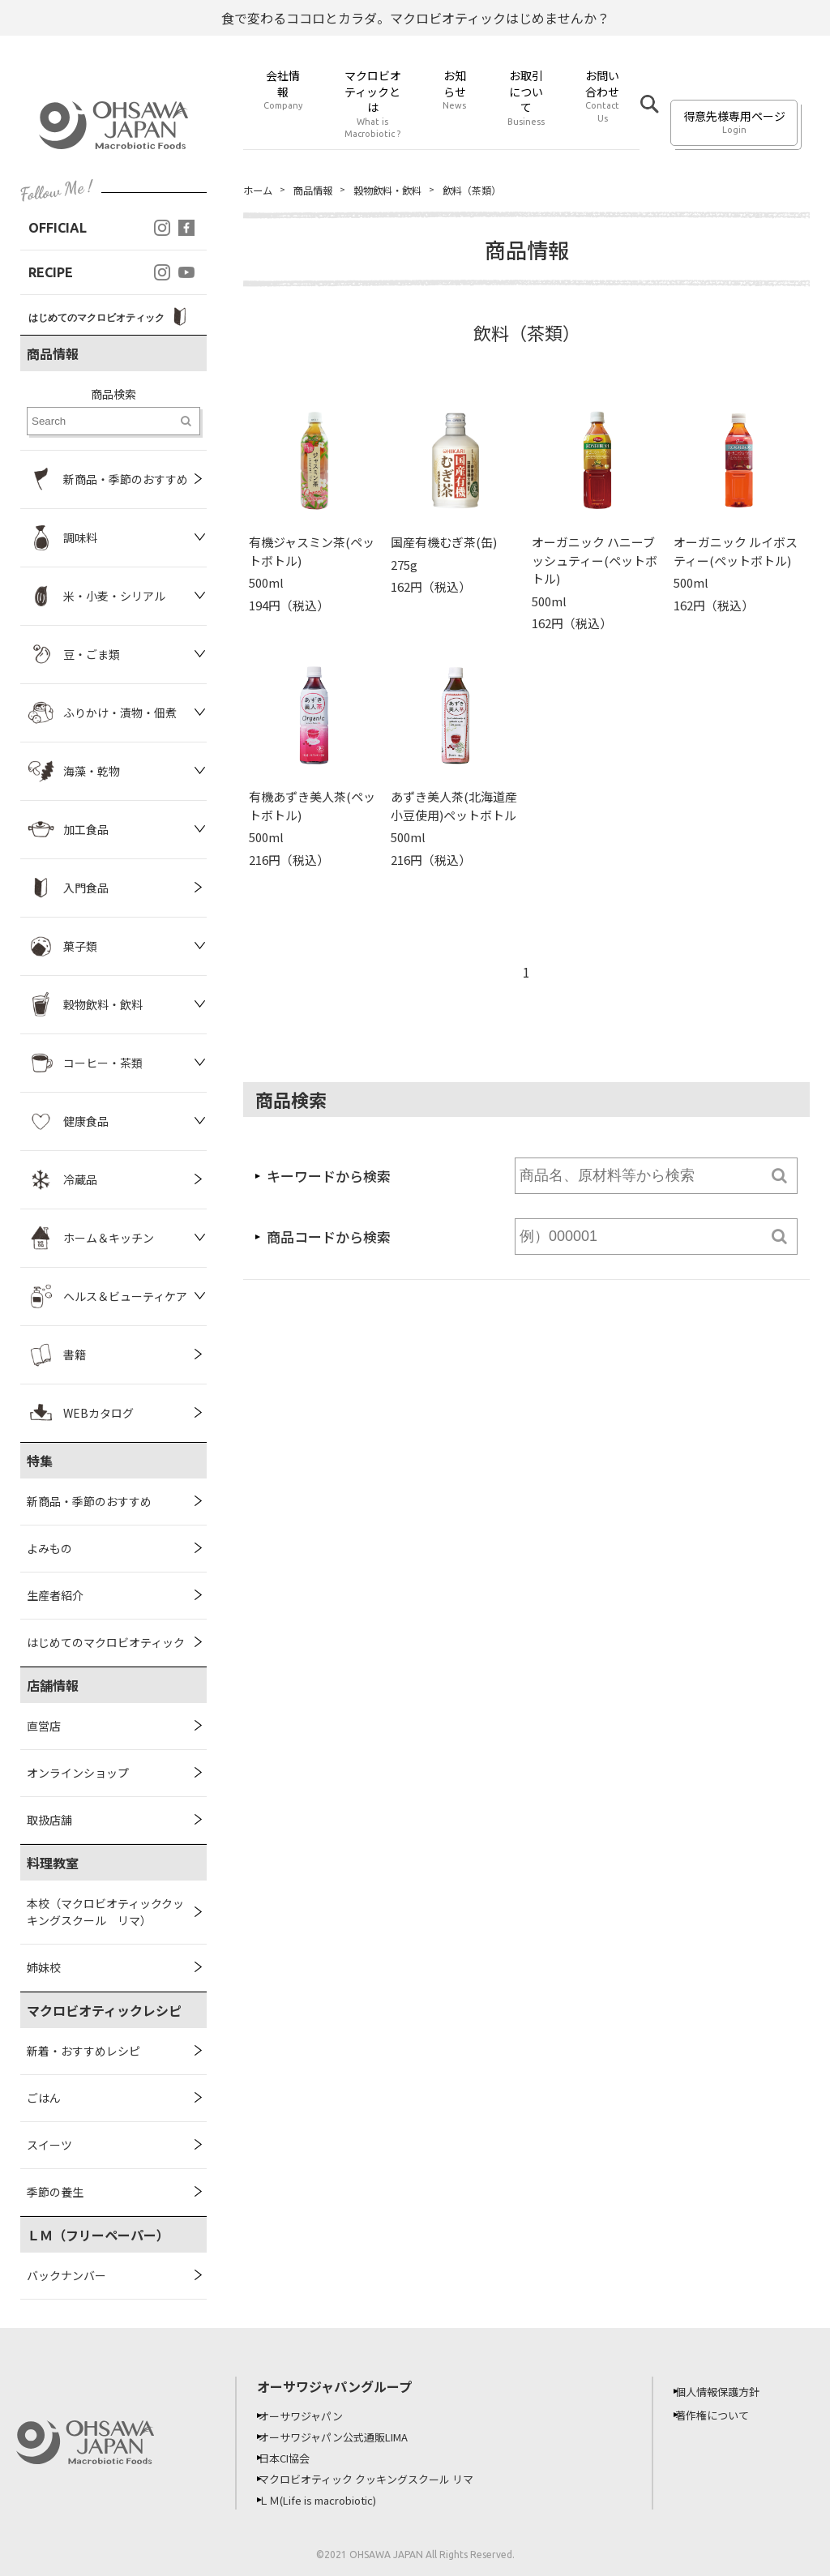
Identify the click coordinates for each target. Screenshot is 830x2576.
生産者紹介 (55, 1595)
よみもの (49, 1548)
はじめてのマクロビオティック (106, 1642)
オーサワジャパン (312, 2415)
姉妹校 (44, 1967)
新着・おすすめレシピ (83, 2051)
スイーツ (49, 2145)
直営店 (44, 1726)
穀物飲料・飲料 (404, 190)
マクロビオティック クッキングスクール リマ (382, 2478)
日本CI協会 (295, 2457)
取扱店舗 (49, 1820)
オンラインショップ (78, 1773)
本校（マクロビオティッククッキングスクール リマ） (105, 1911)
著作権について (723, 2415)
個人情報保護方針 (728, 2391)
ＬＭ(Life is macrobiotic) (333, 2499)
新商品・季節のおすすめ (89, 1501)
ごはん (44, 2098)
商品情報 (321, 190)
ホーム (260, 190)
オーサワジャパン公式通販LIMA (348, 2436)
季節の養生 (55, 2192)
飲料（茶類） (499, 190)
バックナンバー (66, 2275)
